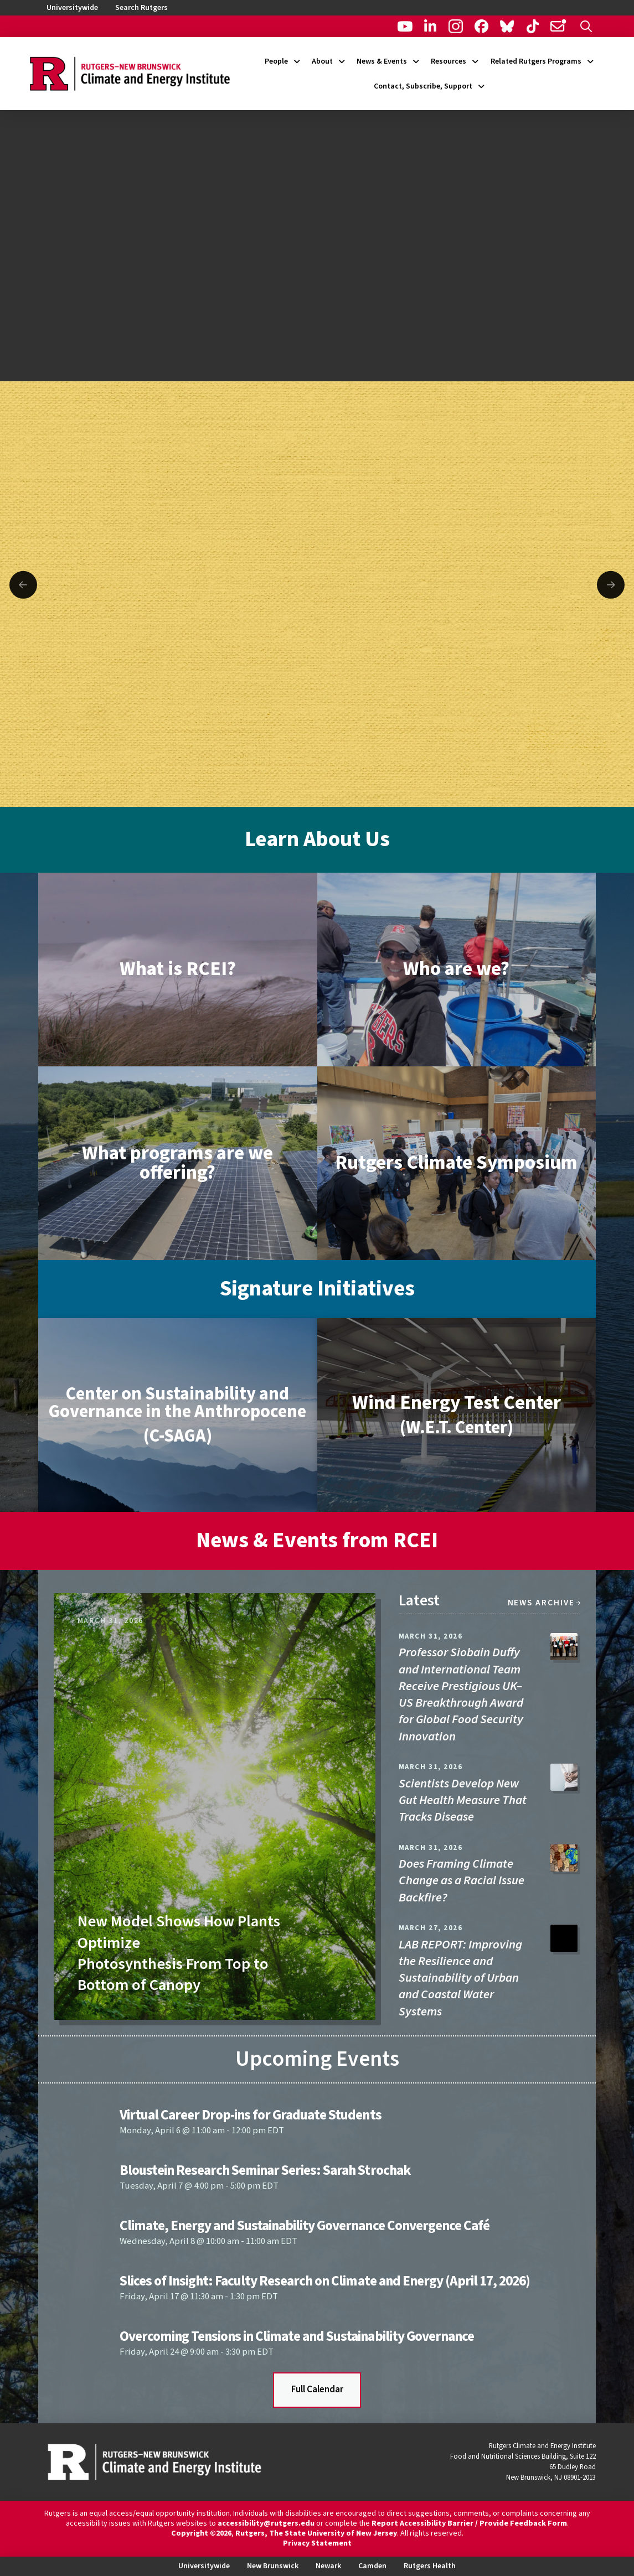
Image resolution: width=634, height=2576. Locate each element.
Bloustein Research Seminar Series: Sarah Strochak (265, 2170)
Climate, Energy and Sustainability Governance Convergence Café (304, 2226)
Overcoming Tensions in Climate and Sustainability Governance (297, 2336)
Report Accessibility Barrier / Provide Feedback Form (469, 2523)
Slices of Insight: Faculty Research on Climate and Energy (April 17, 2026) (325, 2281)
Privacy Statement (317, 2543)
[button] (586, 26)
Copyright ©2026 (201, 2533)
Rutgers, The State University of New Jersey (316, 2533)
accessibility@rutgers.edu (266, 2523)
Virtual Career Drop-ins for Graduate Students (251, 2115)
